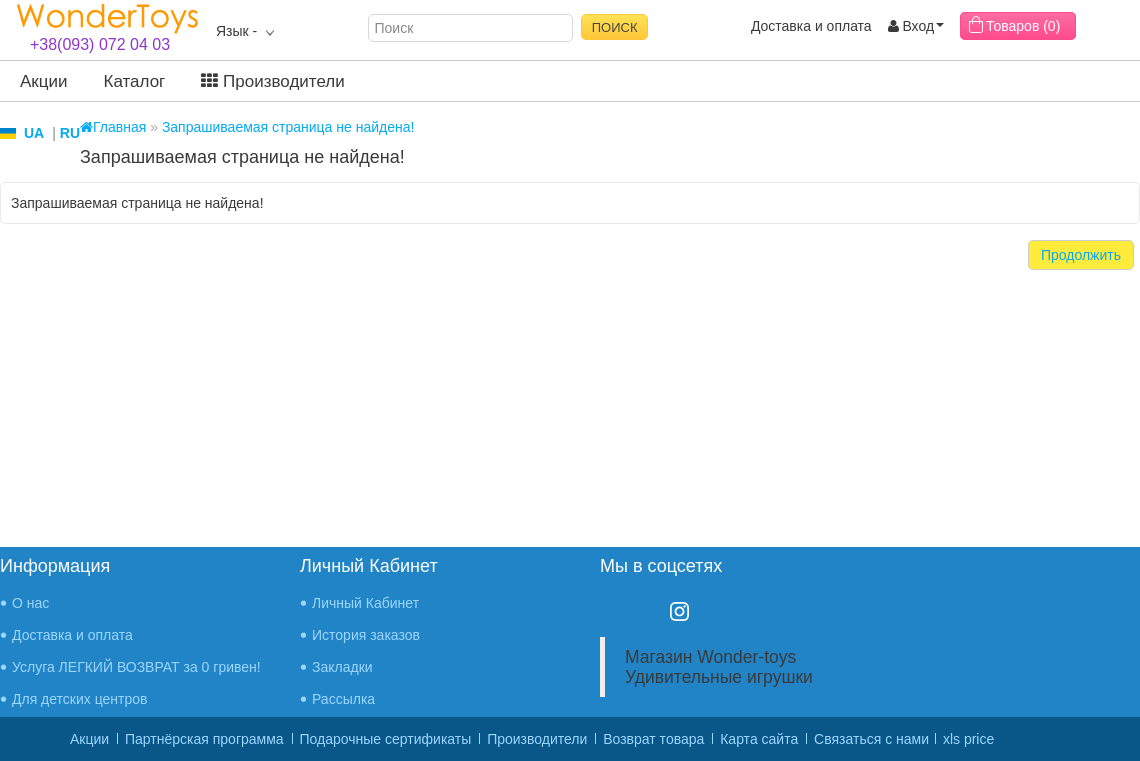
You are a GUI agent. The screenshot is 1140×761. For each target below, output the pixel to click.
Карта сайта (759, 739)
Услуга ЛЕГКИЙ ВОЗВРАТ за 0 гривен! (136, 667)
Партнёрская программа (204, 739)
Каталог (135, 81)
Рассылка (343, 699)
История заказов (366, 635)
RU (70, 133)
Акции (44, 81)
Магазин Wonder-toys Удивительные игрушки (719, 667)
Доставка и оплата (811, 26)
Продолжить (1081, 255)
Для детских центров (80, 699)
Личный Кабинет (365, 603)
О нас (30, 603)
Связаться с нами (871, 739)
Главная (113, 127)
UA (34, 133)
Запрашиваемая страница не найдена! (288, 127)
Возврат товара (653, 739)
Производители (272, 81)
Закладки (342, 667)
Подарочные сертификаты (386, 739)
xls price (968, 739)
